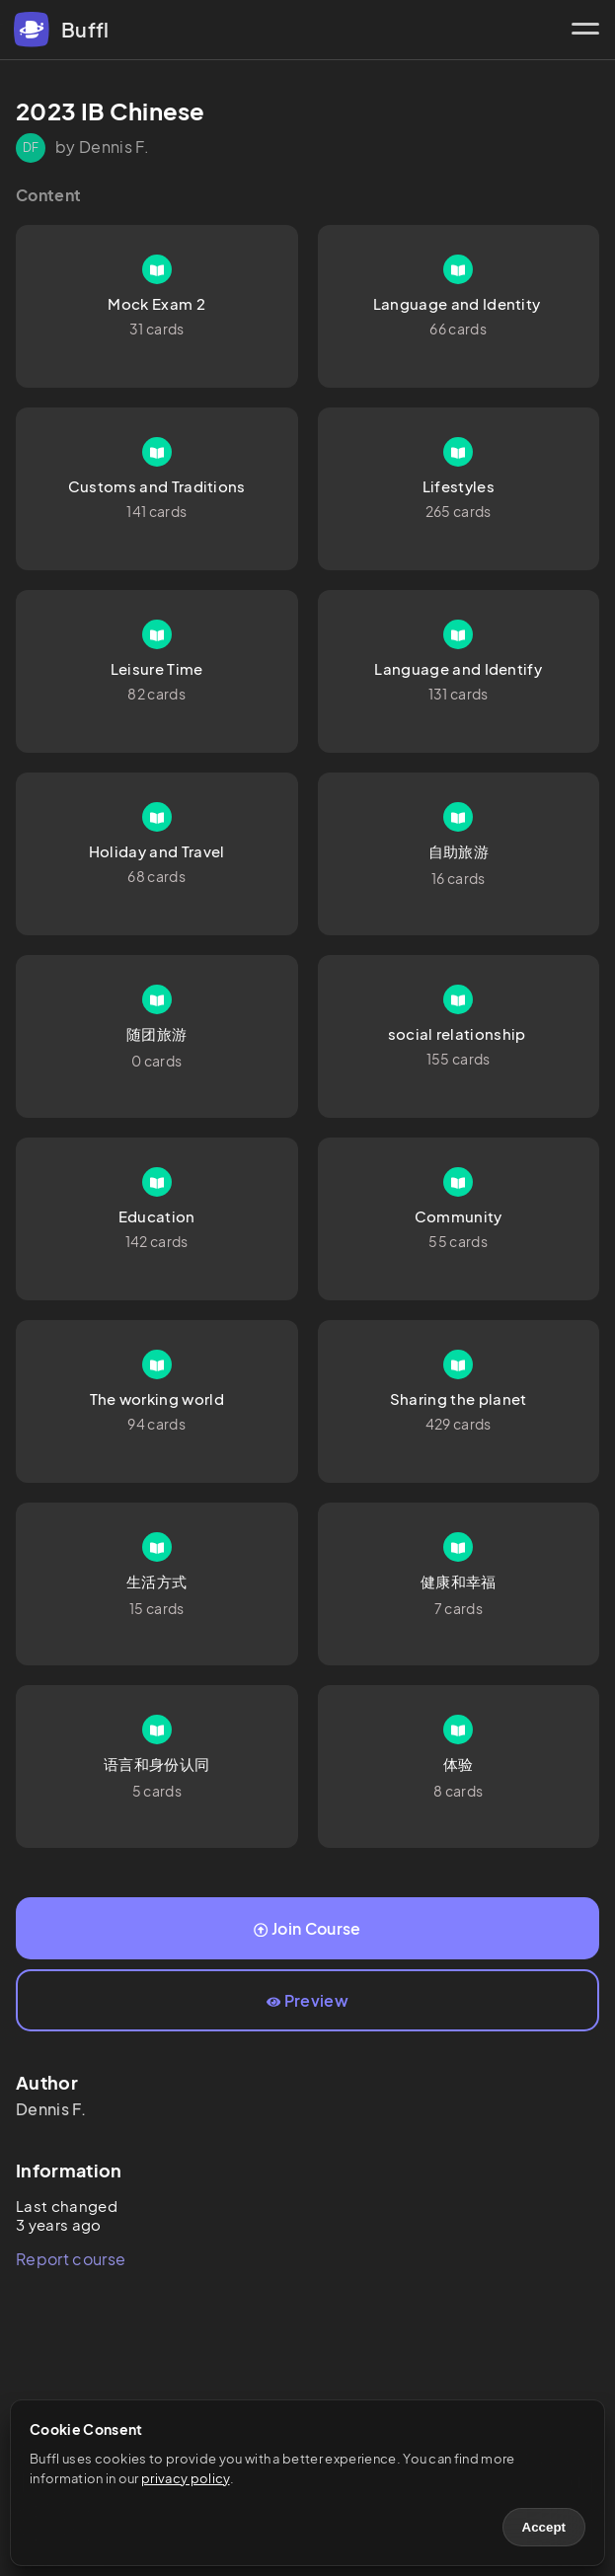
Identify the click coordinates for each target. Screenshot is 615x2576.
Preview (307, 2000)
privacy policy (185, 2478)
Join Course (307, 1928)
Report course (70, 2258)
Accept (544, 2527)
